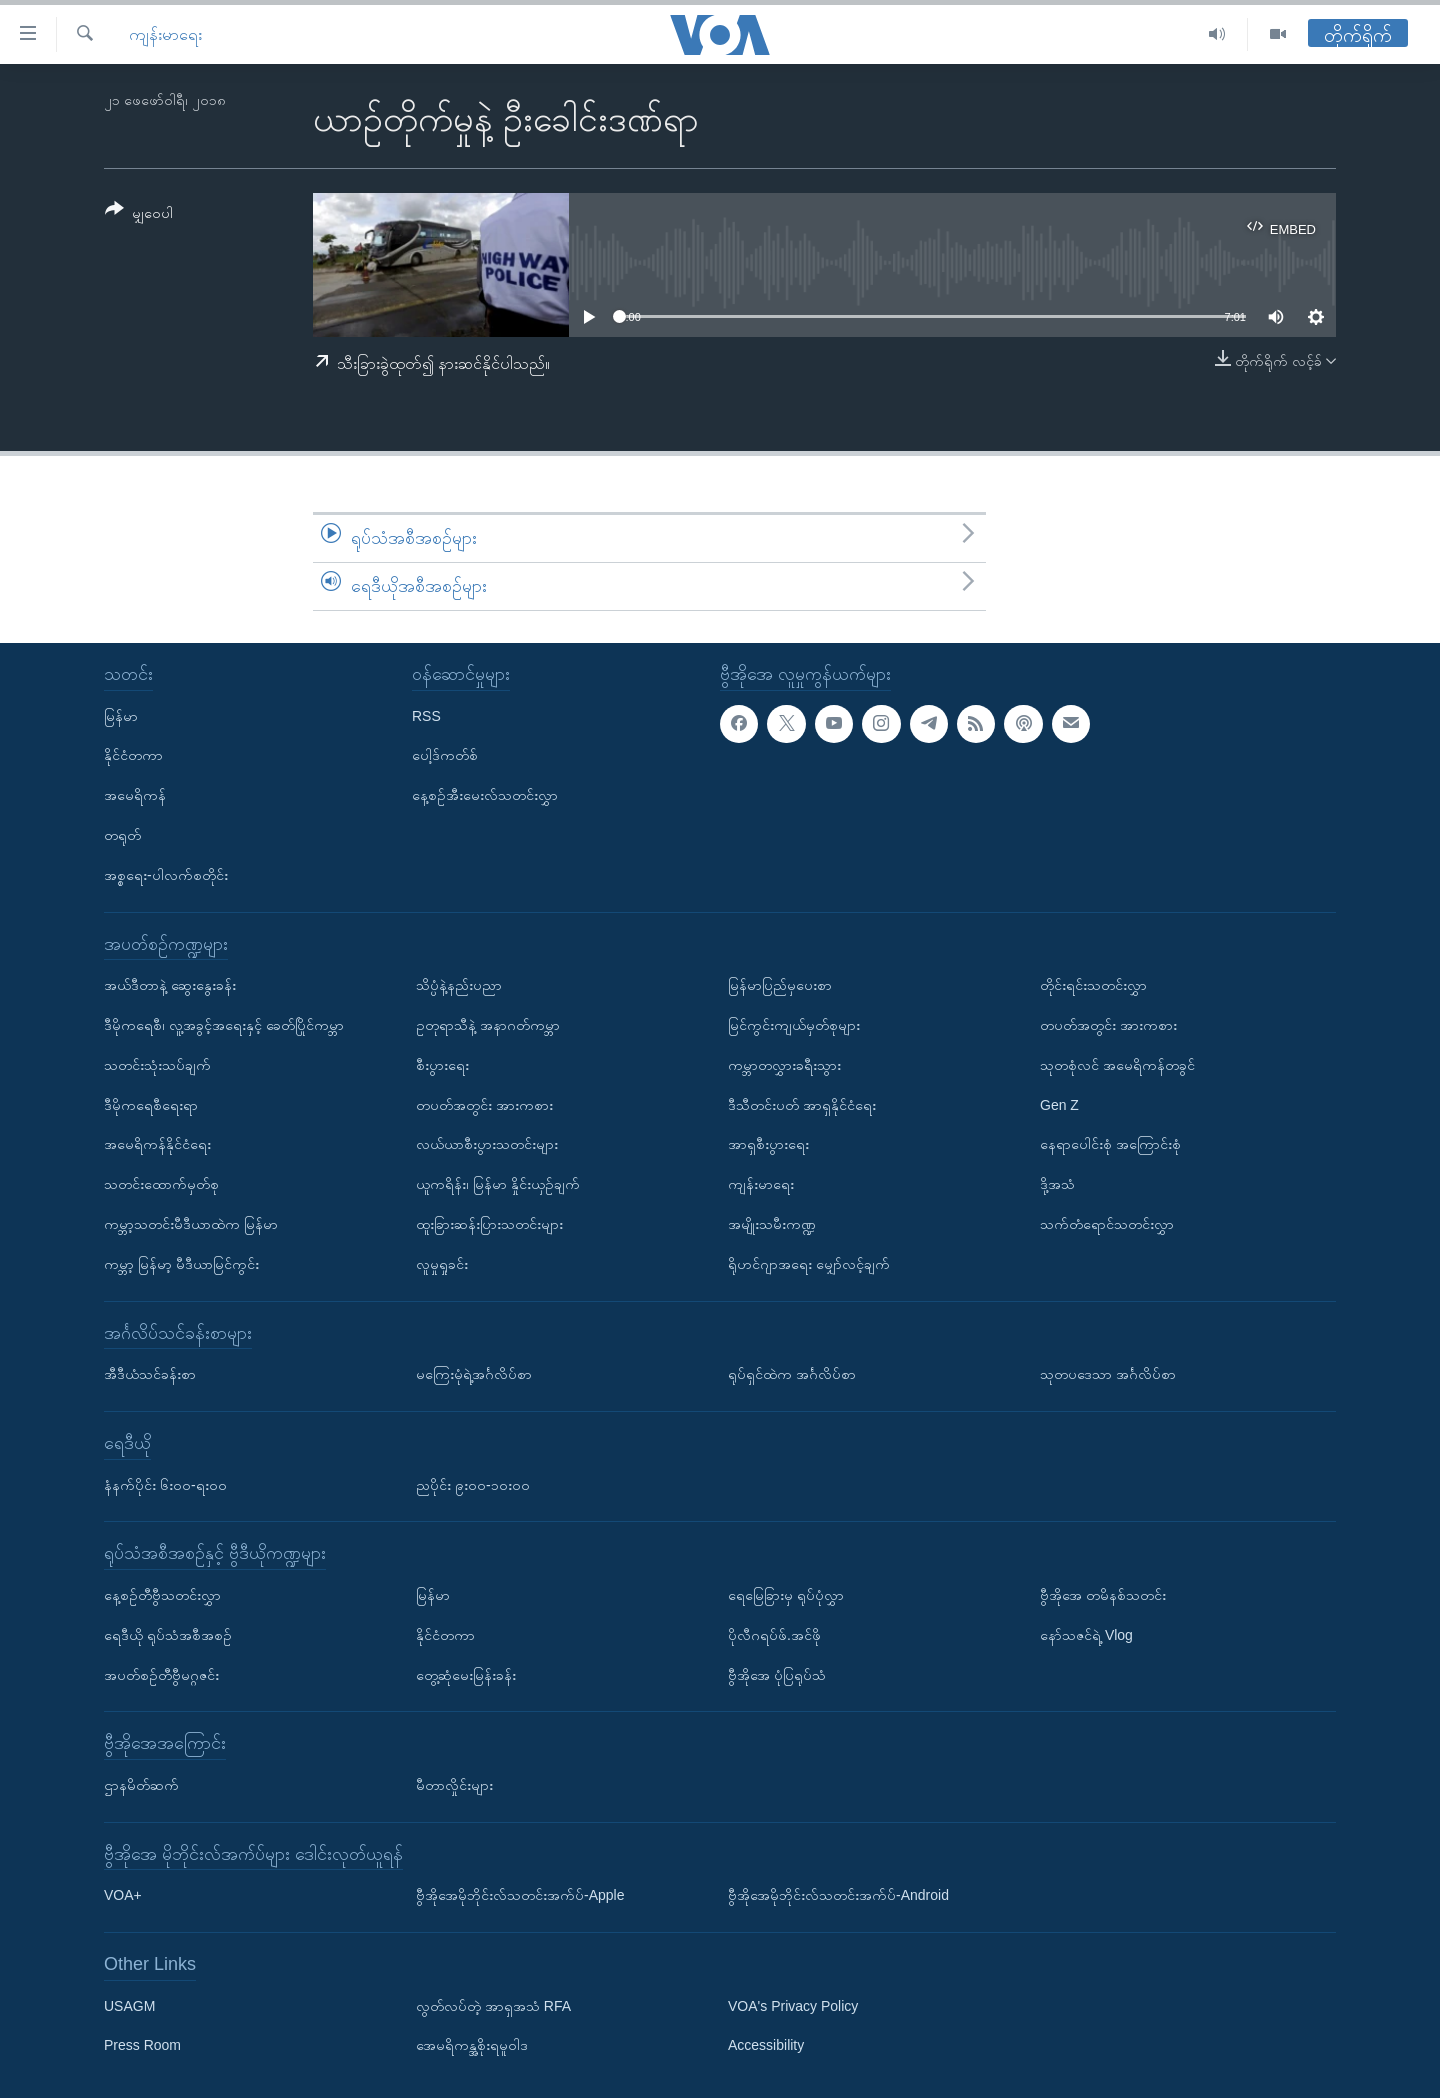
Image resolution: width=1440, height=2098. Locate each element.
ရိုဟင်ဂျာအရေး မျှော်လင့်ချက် (809, 1263)
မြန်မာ (121, 715)
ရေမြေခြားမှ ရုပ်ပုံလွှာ (786, 1595)
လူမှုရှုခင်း (442, 1263)
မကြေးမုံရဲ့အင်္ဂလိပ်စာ (474, 1374)
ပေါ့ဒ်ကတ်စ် (445, 755)
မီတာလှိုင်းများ (454, 1785)
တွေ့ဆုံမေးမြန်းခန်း (466, 1674)
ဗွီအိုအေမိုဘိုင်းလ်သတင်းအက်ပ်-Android (838, 1895)
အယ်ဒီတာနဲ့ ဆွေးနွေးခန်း (170, 985)
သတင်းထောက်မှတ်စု (161, 1184)
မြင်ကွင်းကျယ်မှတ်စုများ (794, 1025)
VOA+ (123, 1895)
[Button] (139, 214)
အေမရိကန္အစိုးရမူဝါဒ (472, 2045)
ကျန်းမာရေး (165, 34)
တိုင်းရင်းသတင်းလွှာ (1093, 985)
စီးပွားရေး (442, 1064)
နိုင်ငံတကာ (133, 755)
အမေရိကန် (135, 795)
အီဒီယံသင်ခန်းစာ (150, 1374)
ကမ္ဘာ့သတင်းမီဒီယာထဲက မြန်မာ (191, 1224)
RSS (426, 715)
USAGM (129, 2005)
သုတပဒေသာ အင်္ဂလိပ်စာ (1108, 1374)
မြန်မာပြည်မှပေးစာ (780, 985)
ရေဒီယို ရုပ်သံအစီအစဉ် (168, 1634)
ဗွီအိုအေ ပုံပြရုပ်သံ (777, 1674)
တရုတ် (122, 835)
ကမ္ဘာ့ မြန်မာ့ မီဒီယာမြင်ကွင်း (181, 1263)
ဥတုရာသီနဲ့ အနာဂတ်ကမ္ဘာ (488, 1025)
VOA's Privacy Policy (793, 2005)
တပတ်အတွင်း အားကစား (484, 1104)
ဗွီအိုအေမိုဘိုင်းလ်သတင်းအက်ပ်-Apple (520, 1895)
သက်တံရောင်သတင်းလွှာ (1107, 1224)
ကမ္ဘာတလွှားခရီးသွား (784, 1064)
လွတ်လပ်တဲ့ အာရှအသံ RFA (493, 2005)
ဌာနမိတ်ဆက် (141, 1785)
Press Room (142, 2045)
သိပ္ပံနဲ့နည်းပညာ (459, 985)
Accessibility (766, 2045)
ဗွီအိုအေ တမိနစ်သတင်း (1103, 1595)
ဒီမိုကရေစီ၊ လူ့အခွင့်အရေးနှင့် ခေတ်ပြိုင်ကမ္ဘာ (224, 1025)
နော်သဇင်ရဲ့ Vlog (1086, 1634)
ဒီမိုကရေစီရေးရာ (151, 1104)
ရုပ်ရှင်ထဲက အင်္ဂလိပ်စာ (792, 1374)
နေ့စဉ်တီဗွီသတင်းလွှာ (162, 1595)
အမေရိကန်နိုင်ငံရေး (157, 1144)
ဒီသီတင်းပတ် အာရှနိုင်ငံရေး (802, 1104)
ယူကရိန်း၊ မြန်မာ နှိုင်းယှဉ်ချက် (498, 1184)
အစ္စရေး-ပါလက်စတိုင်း (166, 874)
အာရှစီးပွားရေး (768, 1144)
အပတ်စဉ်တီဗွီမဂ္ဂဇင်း (161, 1674)
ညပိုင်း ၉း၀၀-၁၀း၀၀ (473, 1484)
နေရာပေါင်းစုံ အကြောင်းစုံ (1110, 1144)
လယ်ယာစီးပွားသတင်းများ (487, 1144)
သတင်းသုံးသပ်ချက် (157, 1064)
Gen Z (1059, 1104)
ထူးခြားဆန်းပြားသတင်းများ (489, 1224)
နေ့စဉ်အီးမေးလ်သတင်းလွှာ (485, 795)
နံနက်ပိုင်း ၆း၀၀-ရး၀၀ (165, 1484)
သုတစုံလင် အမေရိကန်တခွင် (1117, 1064)
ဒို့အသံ (1057, 1184)
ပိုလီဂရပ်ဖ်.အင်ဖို (774, 1634)
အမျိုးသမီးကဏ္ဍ (772, 1224)
